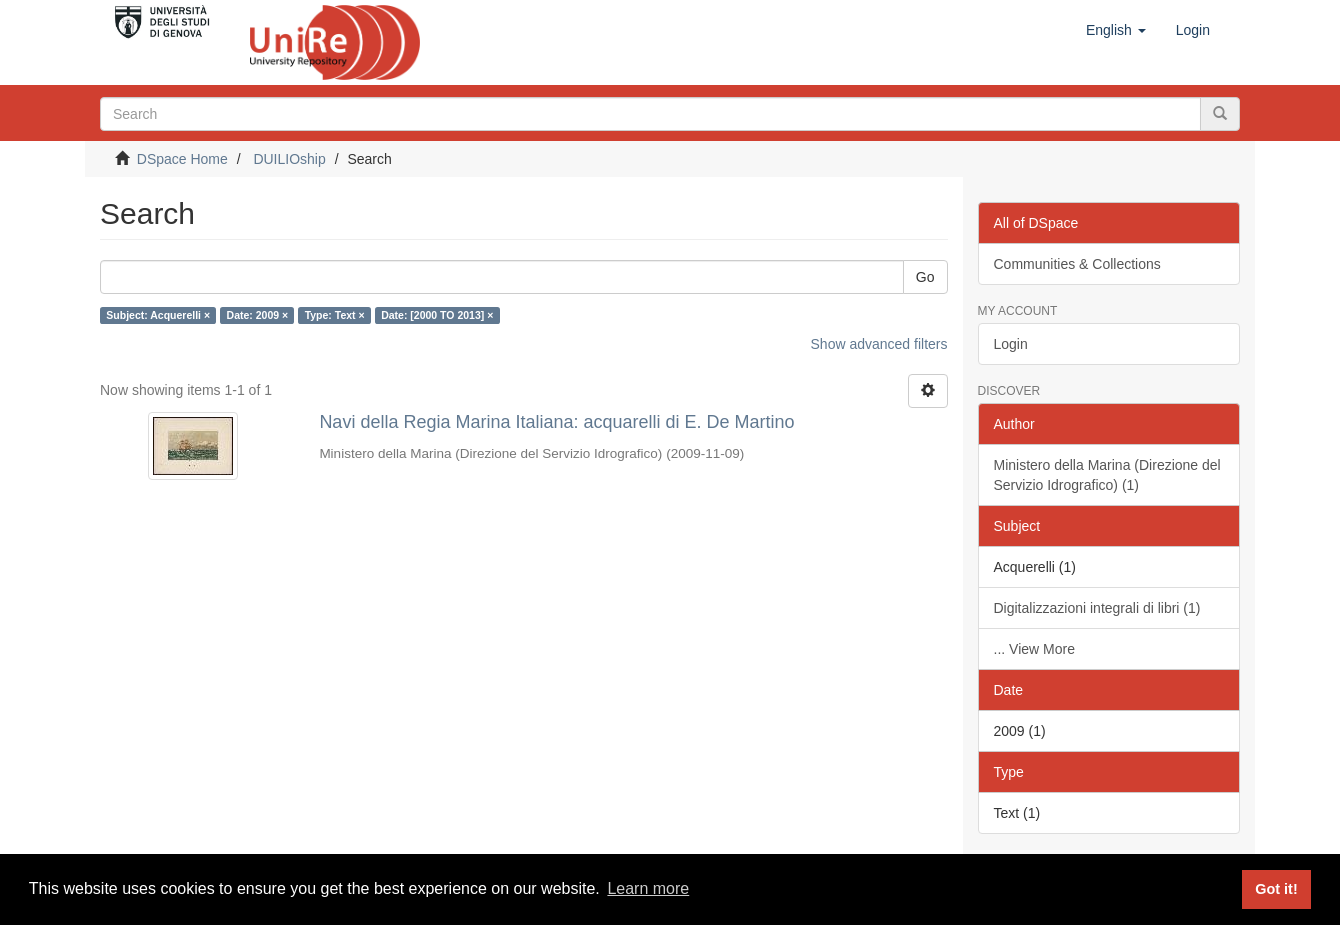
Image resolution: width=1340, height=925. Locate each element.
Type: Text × (335, 315)
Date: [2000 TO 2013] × (437, 315)
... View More (1034, 649)
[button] (1116, 30)
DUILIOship (289, 159)
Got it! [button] (1276, 889)
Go (925, 277)
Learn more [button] (648, 888)
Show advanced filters (879, 344)
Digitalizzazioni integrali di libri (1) (1097, 608)
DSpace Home (182, 159)
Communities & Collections (1077, 264)
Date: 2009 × (258, 315)
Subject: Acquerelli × (158, 315)
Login (1011, 344)
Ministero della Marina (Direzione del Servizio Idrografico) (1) (1107, 475)
